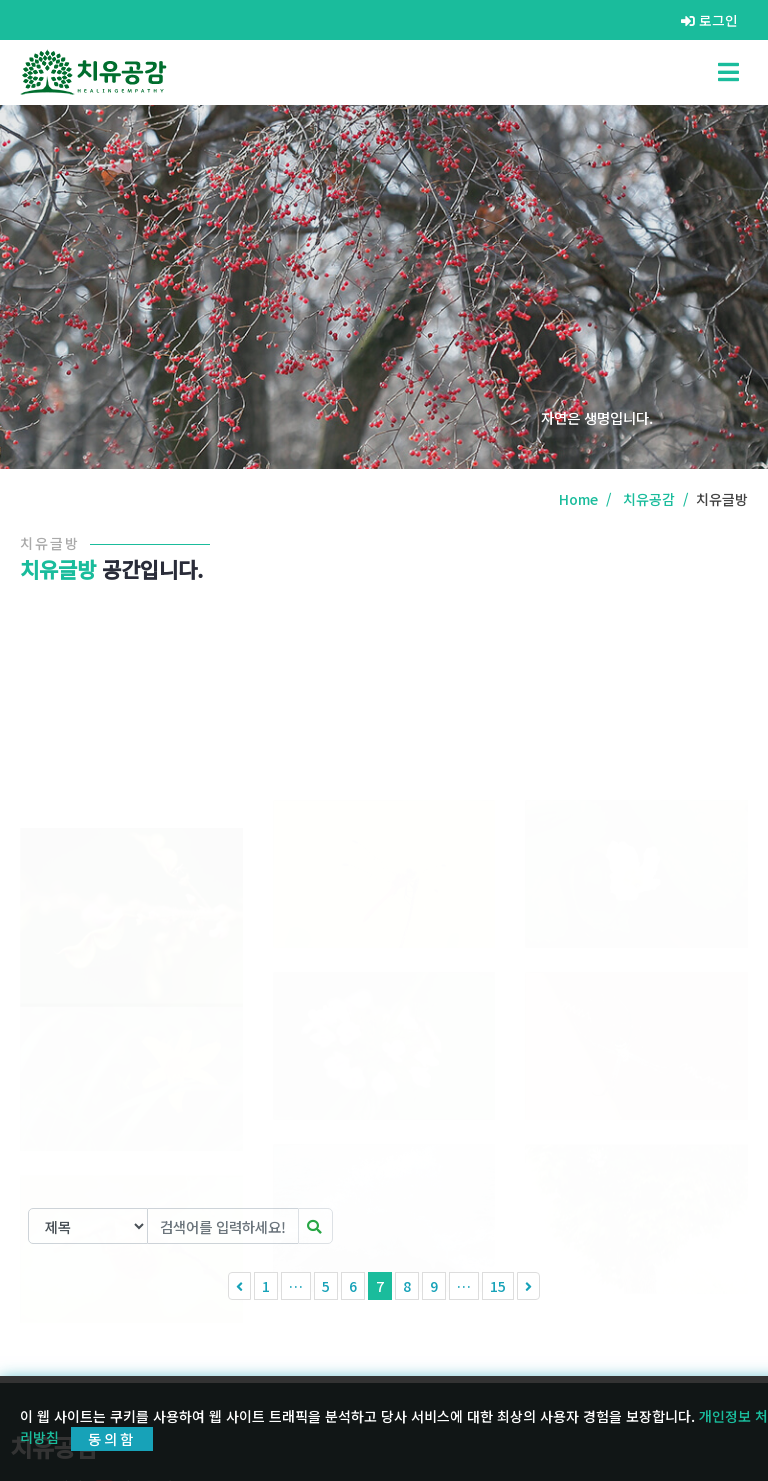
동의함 (112, 1439)
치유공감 (649, 499)
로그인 (709, 20)
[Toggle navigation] (728, 72)
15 (498, 1286)
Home (578, 499)
